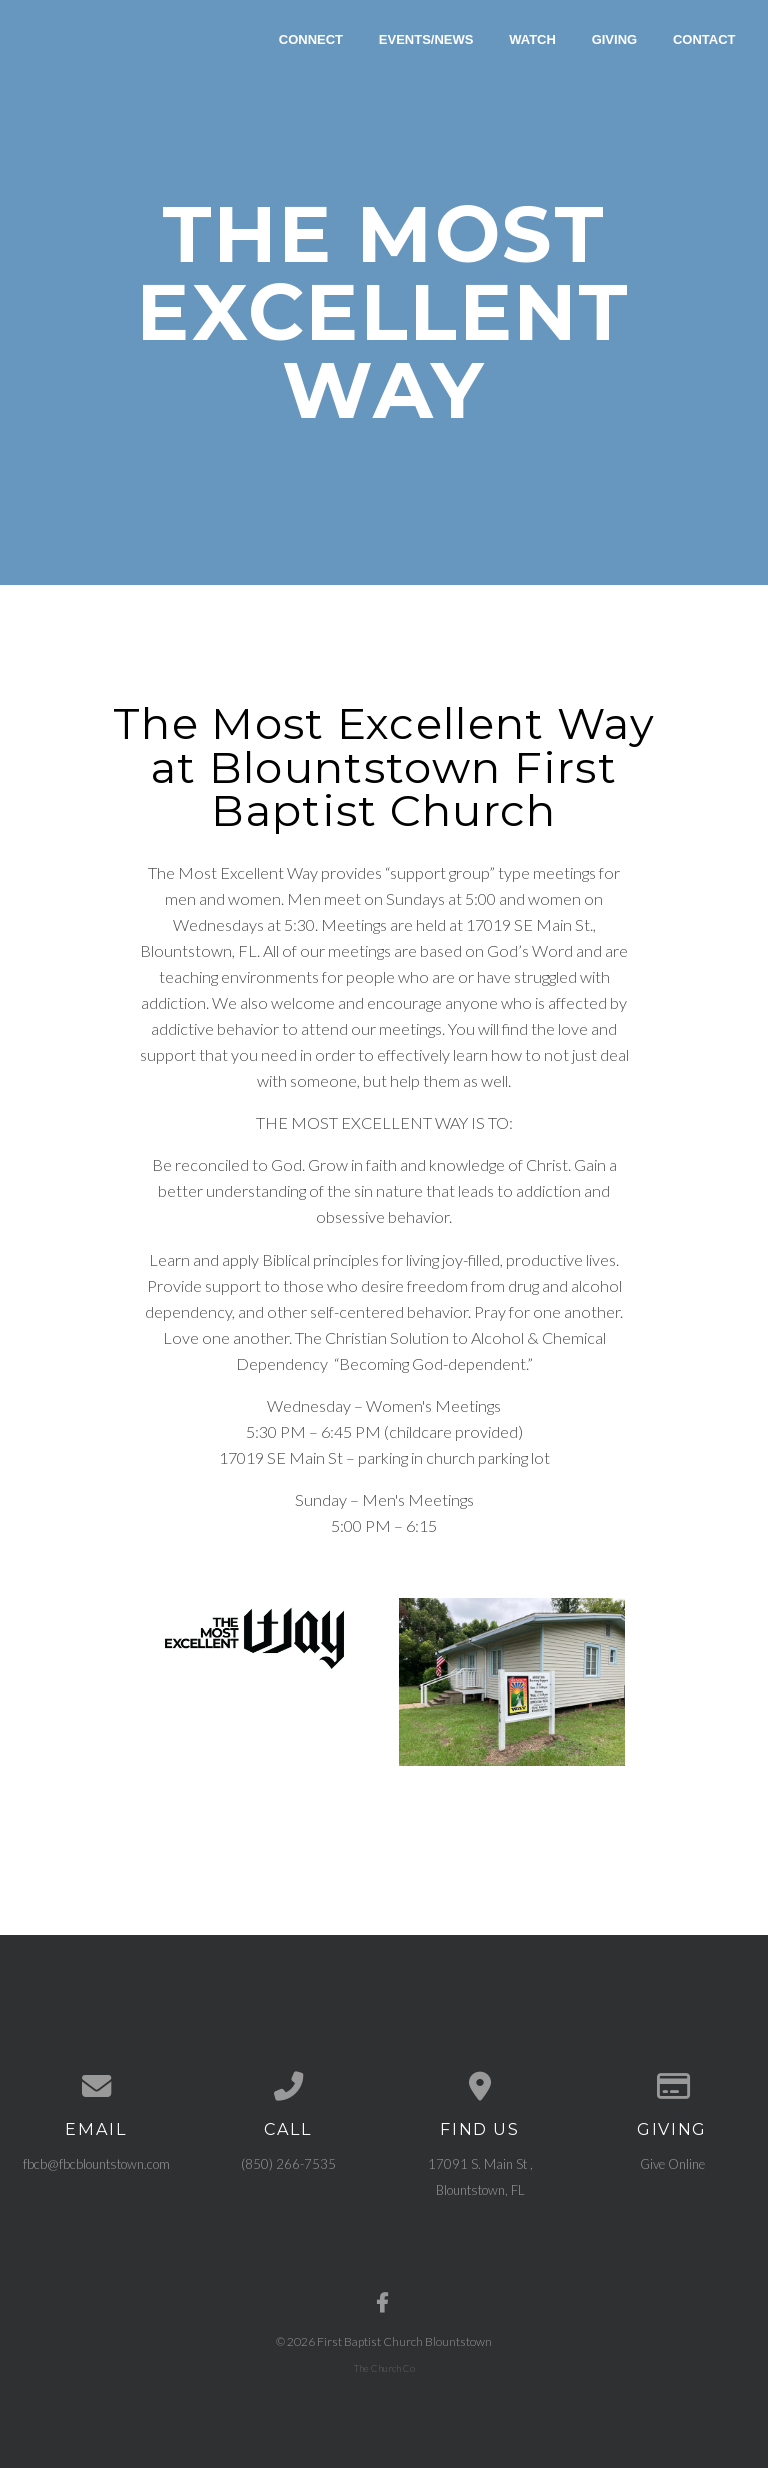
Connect (311, 38)
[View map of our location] (480, 2086)
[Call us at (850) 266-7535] (288, 2086)
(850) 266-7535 (288, 2164)
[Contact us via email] (96, 2086)
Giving (615, 38)
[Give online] (672, 2086)
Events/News (426, 38)
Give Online (672, 2164)
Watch (532, 38)
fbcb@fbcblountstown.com (96, 2164)
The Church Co (384, 2367)
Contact (704, 38)
